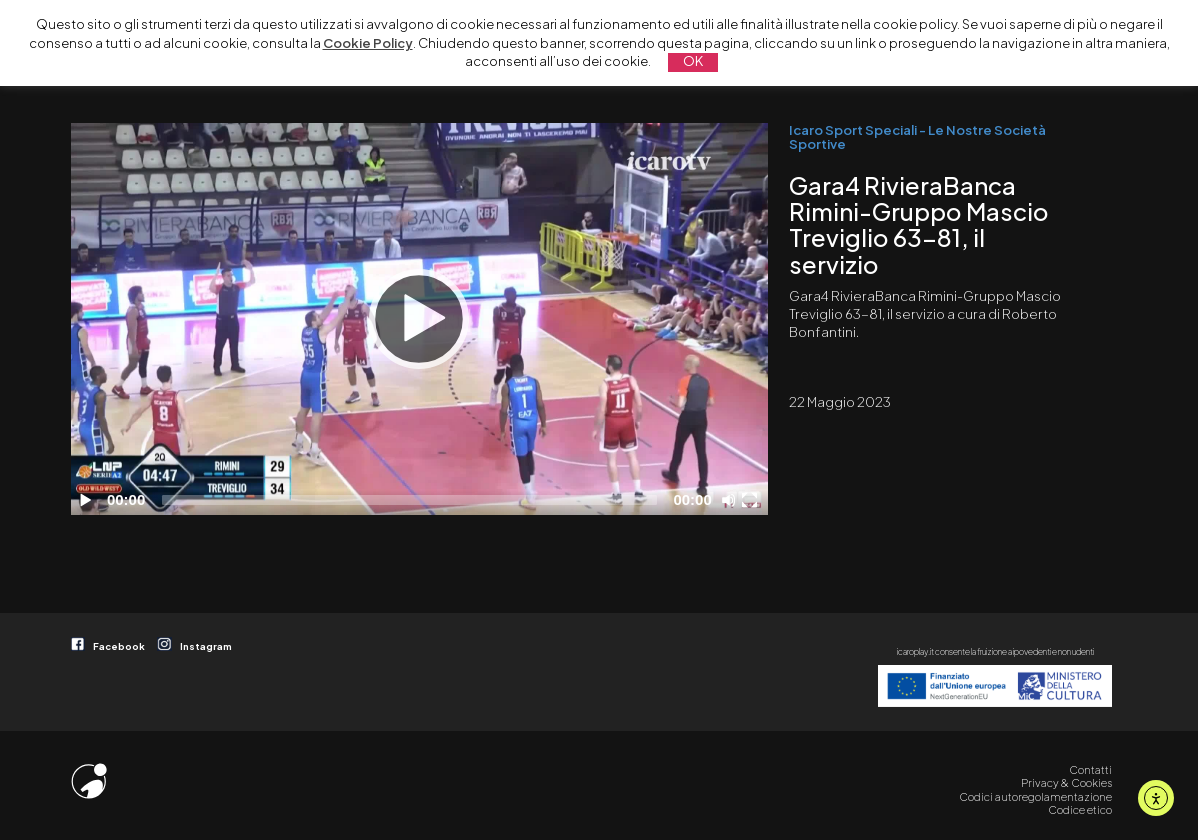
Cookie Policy (368, 43)
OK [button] (693, 61)
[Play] (419, 319)
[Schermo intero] (752, 500)
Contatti (1090, 769)
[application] (419, 319)
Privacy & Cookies (1066, 782)
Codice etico (1080, 809)
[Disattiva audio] (732, 500)
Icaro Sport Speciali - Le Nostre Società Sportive (917, 136)
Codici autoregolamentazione (1035, 796)
